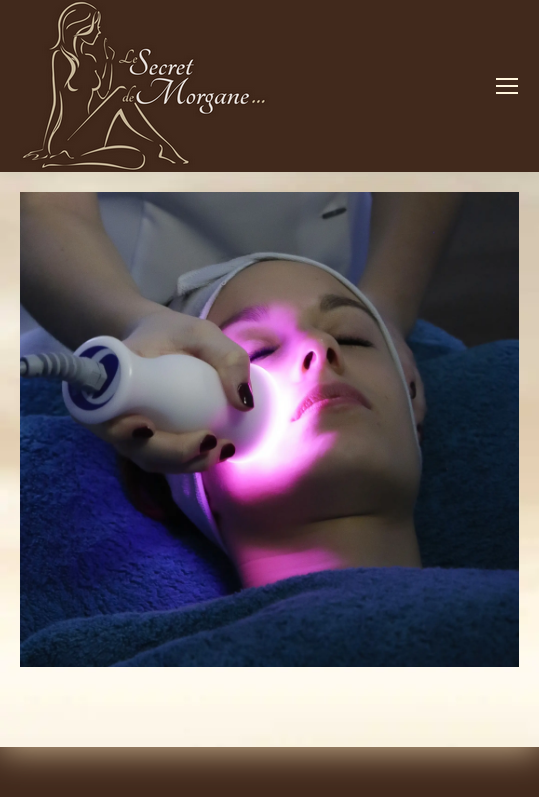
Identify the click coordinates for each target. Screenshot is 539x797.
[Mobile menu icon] (507, 86)
